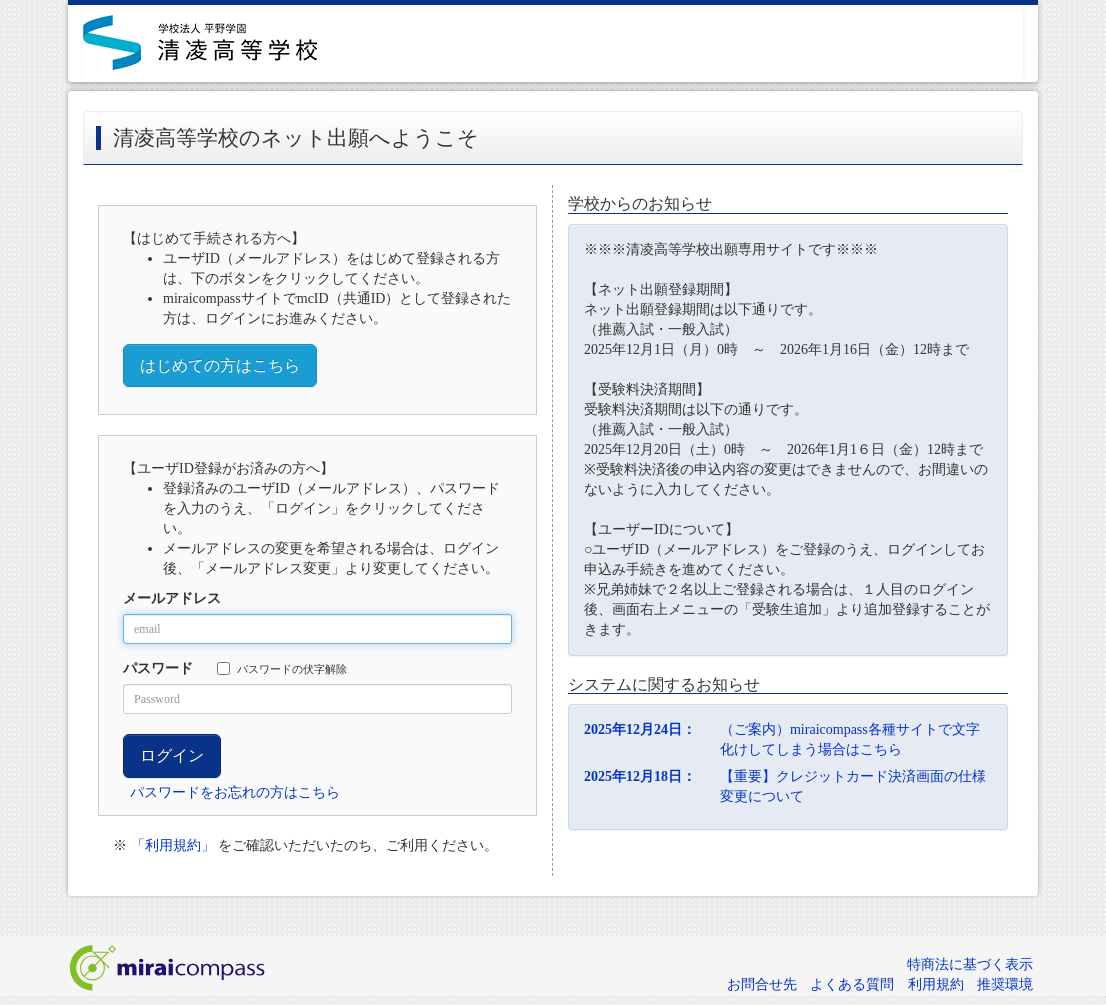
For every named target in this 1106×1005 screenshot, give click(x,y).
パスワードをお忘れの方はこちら (235, 792)
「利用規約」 (173, 845)
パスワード (158, 668)
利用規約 (936, 984)
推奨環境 (1005, 984)
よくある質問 (852, 984)
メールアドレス (172, 598)
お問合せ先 (762, 984)
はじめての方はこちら (220, 365)
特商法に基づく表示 (970, 964)
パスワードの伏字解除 (282, 668)
